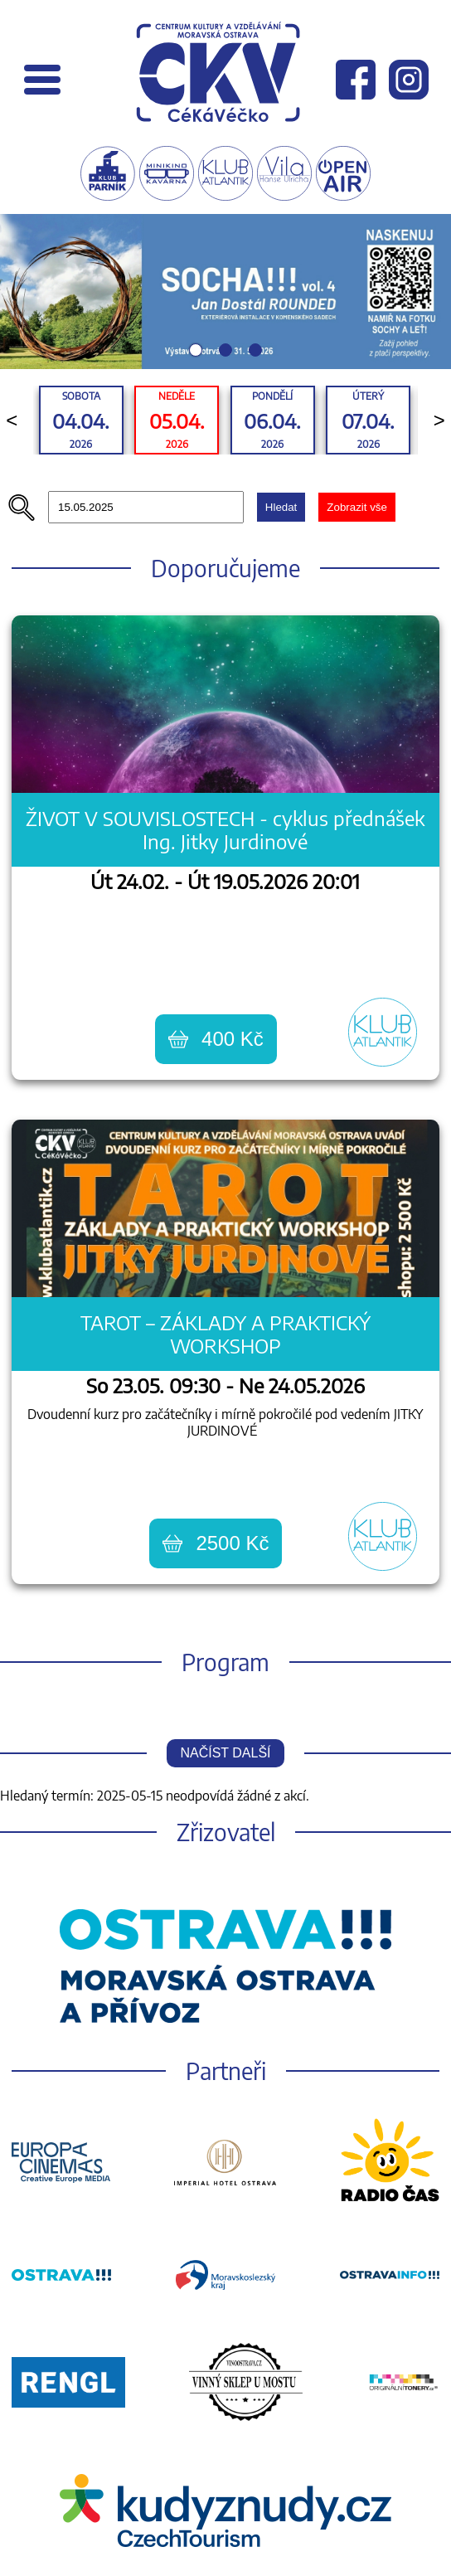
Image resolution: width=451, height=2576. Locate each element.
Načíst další (225, 1753)
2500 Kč (215, 1543)
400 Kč (216, 1039)
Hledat (281, 507)
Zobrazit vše (357, 507)
